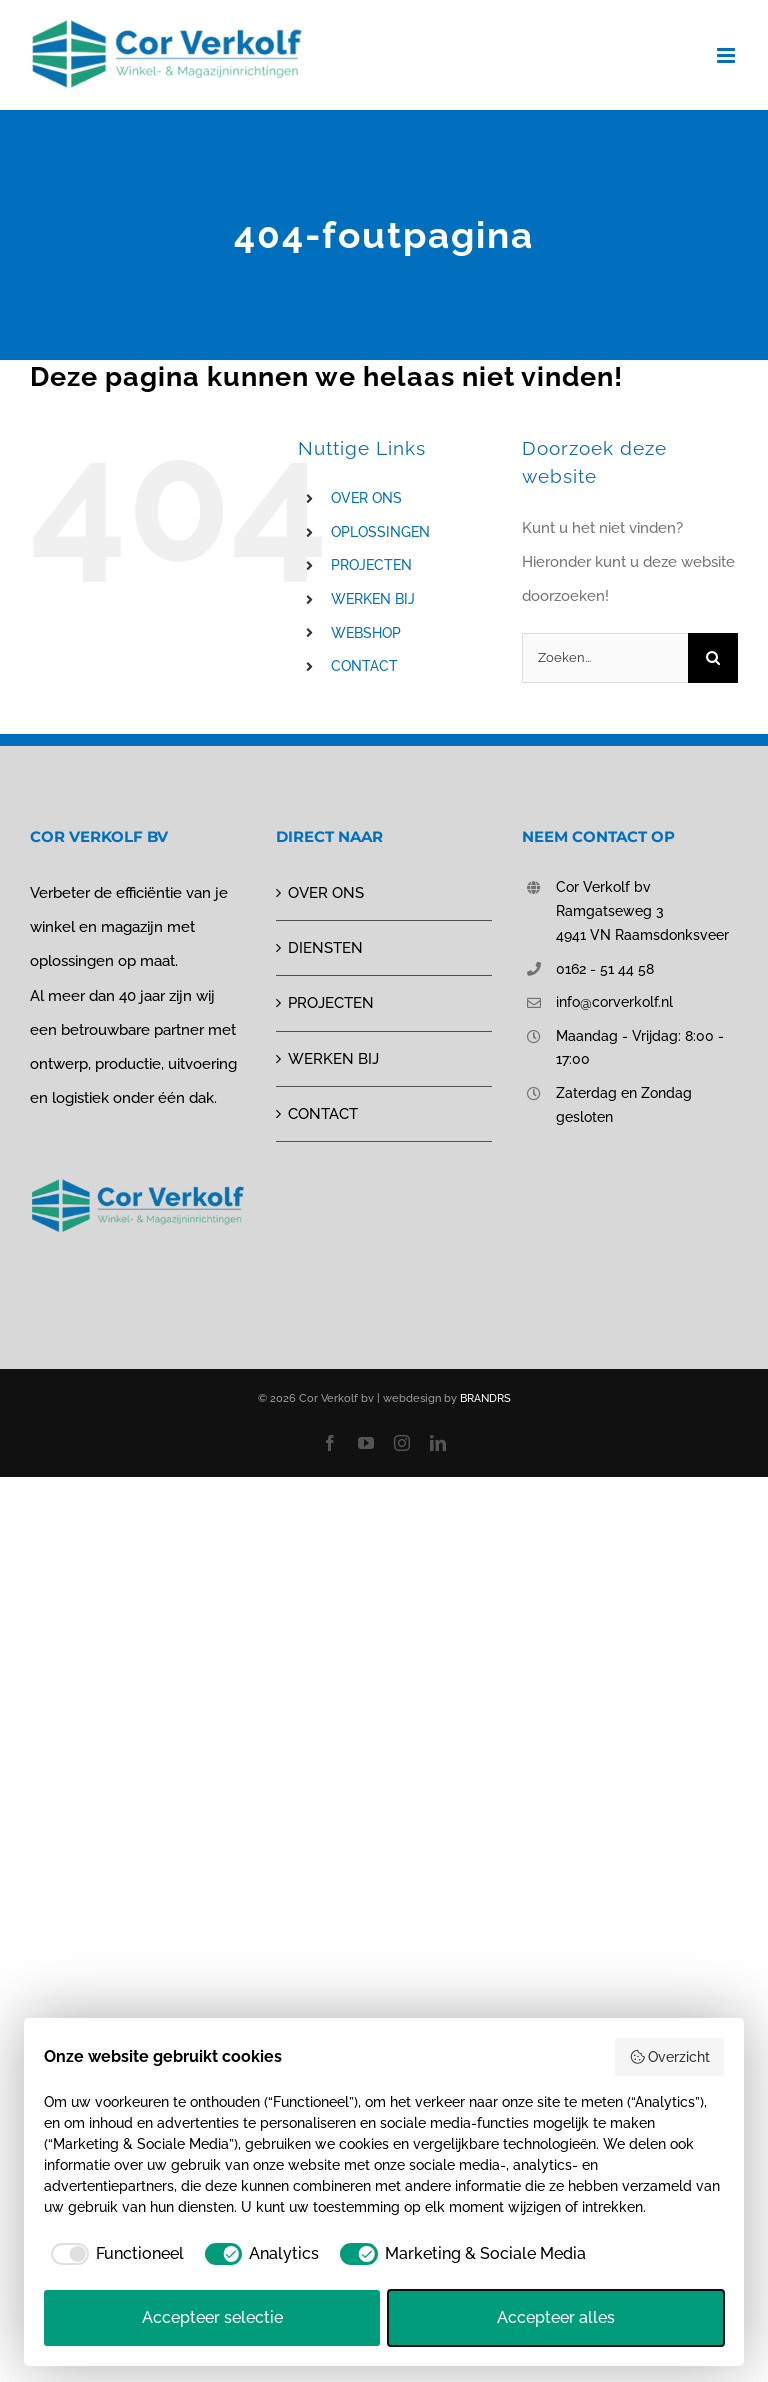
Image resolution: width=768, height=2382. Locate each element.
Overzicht (670, 2057)
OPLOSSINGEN (380, 532)
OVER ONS (366, 498)
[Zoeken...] (605, 658)
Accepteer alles (556, 2317)
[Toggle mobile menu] (727, 55)
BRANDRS (485, 1398)
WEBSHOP (366, 633)
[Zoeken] (713, 658)
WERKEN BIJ (373, 599)
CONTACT (364, 666)
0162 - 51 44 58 (605, 969)
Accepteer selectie (212, 2317)
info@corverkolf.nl (614, 1002)
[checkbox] (114, 2254)
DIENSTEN (325, 948)
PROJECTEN (371, 565)
